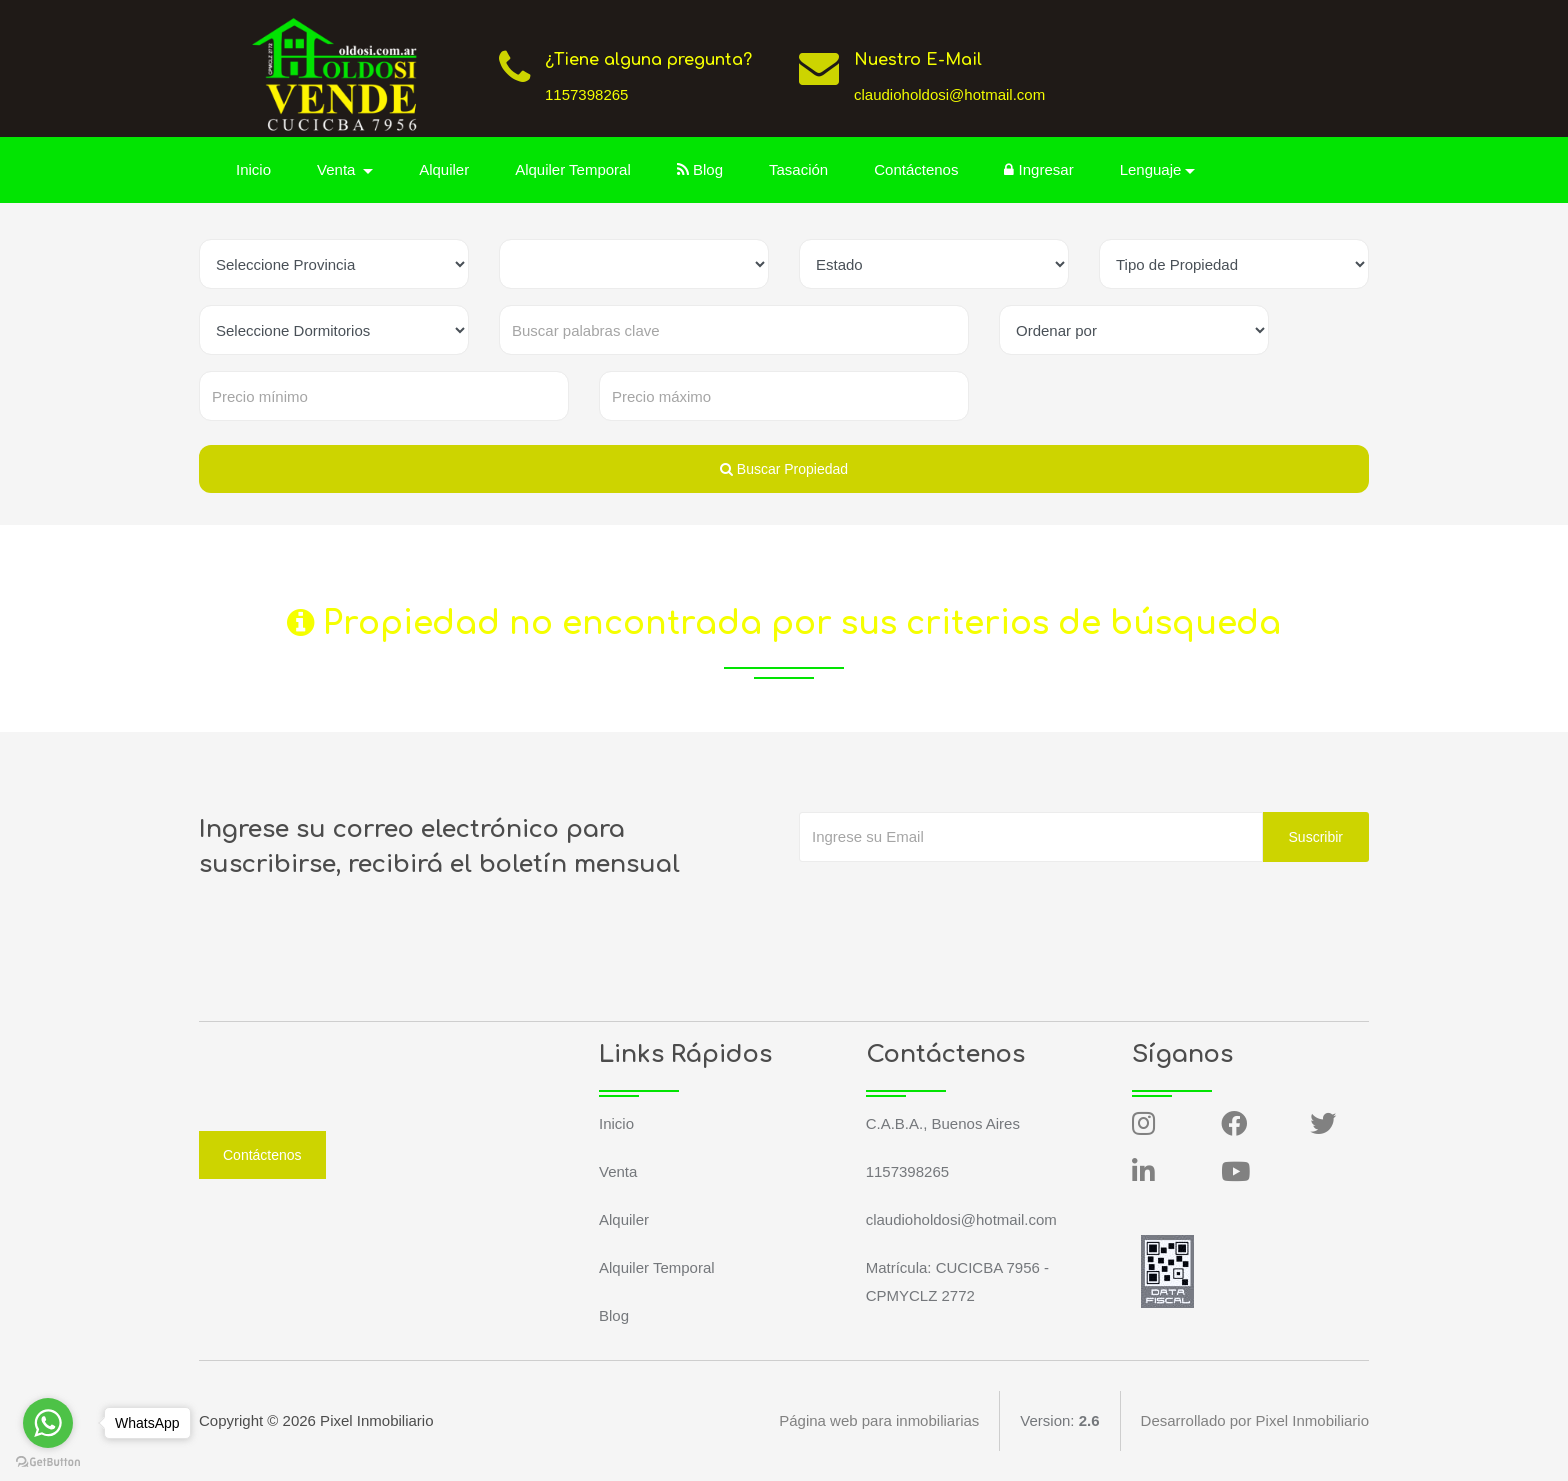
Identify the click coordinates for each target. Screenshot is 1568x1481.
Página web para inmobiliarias (879, 1420)
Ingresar (1038, 169)
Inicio (253, 169)
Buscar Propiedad (784, 469)
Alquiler (444, 169)
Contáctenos (916, 169)
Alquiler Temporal (573, 169)
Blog (700, 169)
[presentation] (951, 902)
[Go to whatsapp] (48, 1423)
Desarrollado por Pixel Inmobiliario (1255, 1420)
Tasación (798, 169)
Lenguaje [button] (1151, 169)
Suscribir (1316, 837)
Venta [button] (338, 169)
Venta (618, 1171)
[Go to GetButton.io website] (48, 1461)
